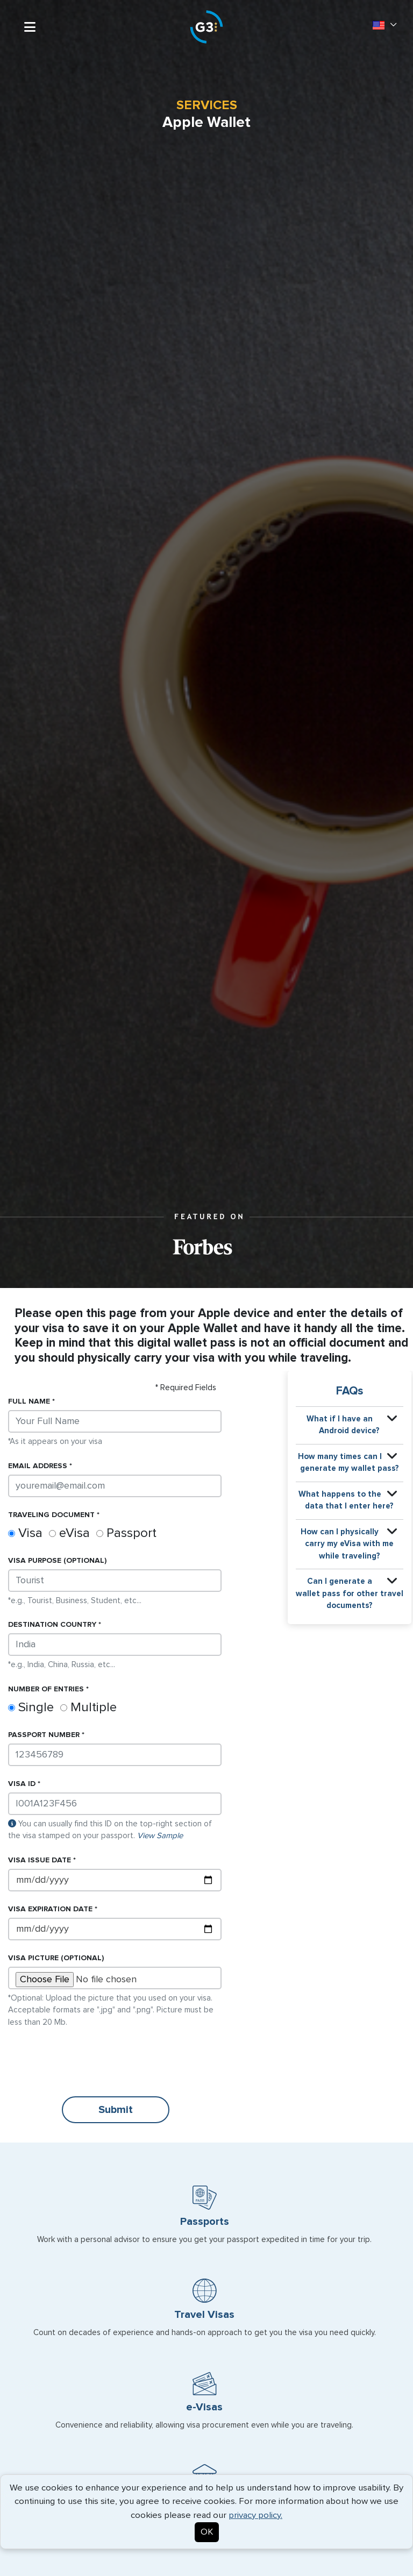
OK (207, 2532)
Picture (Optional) (56, 1958)
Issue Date (39, 1860)
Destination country (52, 1624)
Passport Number (44, 1735)
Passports (204, 2221)
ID (21, 1784)
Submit (115, 2109)
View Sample (160, 1836)
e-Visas (204, 2407)
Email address (37, 1466)
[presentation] (90, 2062)
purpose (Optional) (57, 1560)
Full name (29, 1401)
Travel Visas (204, 2314)
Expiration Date (50, 1909)
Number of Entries (46, 1689)
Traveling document (51, 1515)
